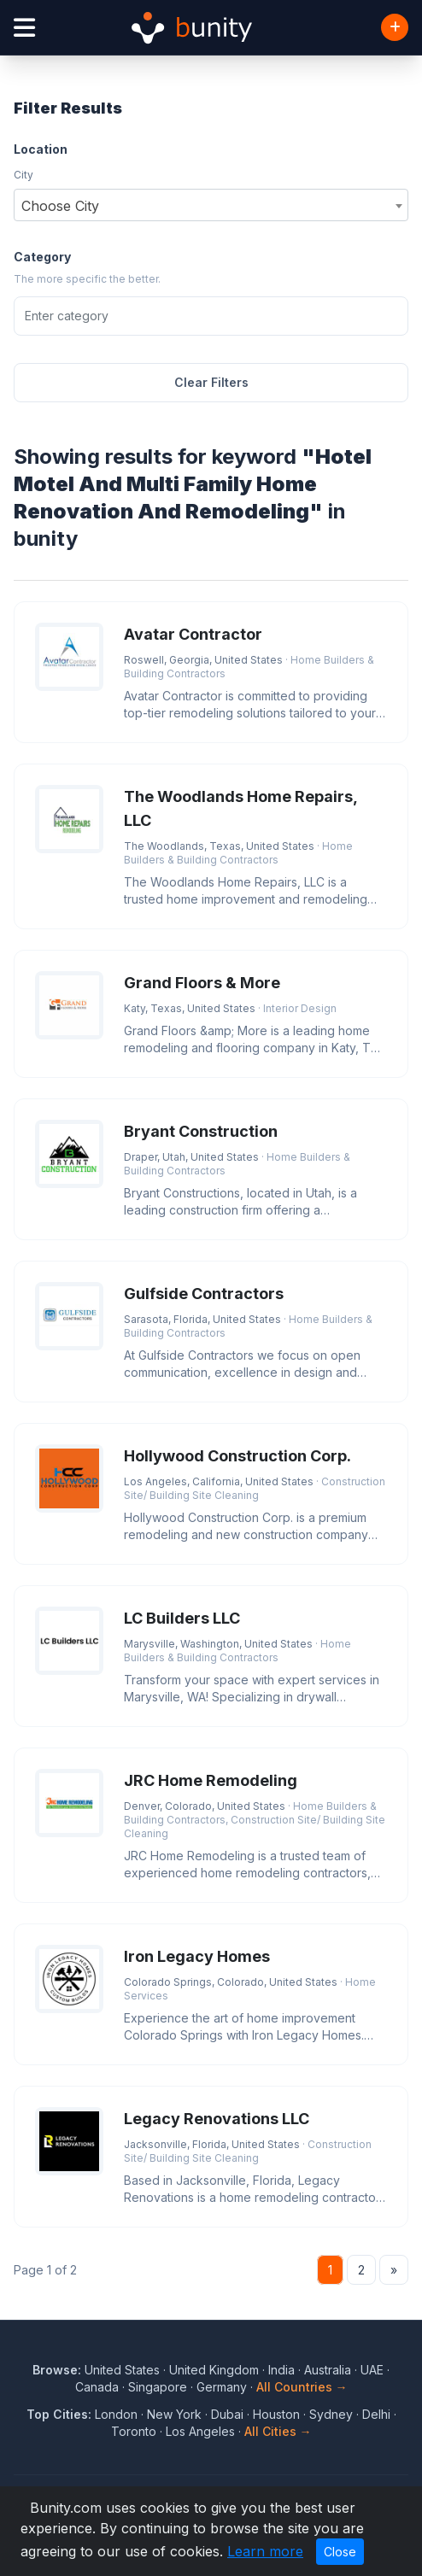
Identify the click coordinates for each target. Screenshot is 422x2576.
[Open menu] (24, 27)
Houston (276, 2414)
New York (174, 2414)
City (23, 174)
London (116, 2414)
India (281, 2369)
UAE (372, 2369)
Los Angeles (200, 2431)
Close (340, 2551)
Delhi (376, 2414)
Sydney (331, 2414)
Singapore (157, 2387)
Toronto (133, 2431)
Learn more (265, 2551)
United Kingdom (214, 2369)
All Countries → (302, 2387)
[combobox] (211, 205)
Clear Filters (211, 382)
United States (122, 2369)
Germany (221, 2387)
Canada (97, 2387)
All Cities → (278, 2431)
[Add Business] (394, 27)
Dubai (227, 2414)
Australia (327, 2369)
